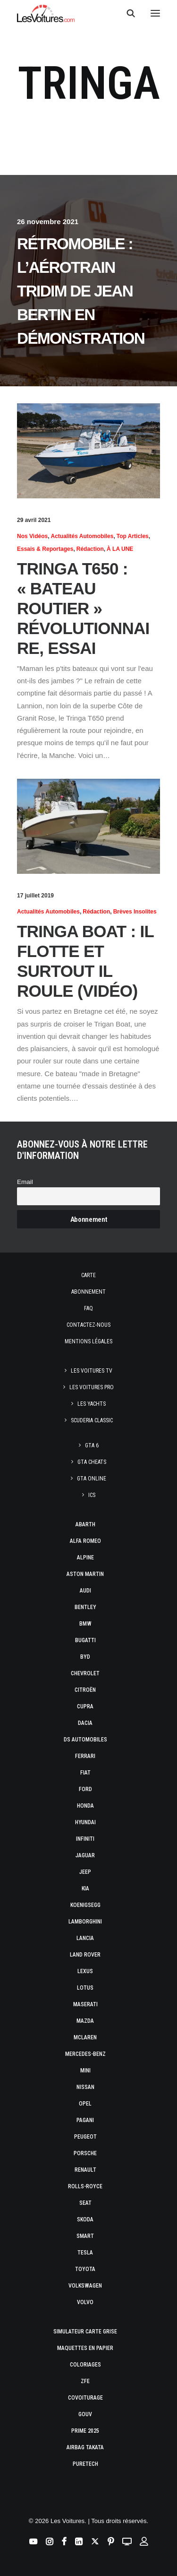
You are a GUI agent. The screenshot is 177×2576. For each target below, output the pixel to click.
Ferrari (85, 1756)
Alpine (85, 1557)
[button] (155, 13)
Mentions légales (88, 1341)
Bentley (85, 1607)
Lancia (85, 1938)
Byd (85, 1657)
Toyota (85, 2269)
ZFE (85, 2381)
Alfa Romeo (85, 1541)
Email (25, 1181)
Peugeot (85, 2136)
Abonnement (88, 1291)
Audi (85, 1590)
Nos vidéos (32, 536)
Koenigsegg (85, 1905)
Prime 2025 (85, 2431)
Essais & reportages (45, 549)
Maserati (85, 2004)
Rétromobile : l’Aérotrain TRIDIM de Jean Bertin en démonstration (80, 291)
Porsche (85, 2153)
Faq (88, 1308)
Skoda (85, 2219)
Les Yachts (91, 1404)
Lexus (85, 1971)
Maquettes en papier (85, 2348)
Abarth (85, 1524)
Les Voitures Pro (91, 1387)
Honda (85, 1805)
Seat (85, 2203)
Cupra (85, 1706)
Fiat (85, 1772)
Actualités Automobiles (82, 536)
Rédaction (90, 549)
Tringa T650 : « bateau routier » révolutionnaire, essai (83, 608)
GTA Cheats (91, 1462)
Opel (85, 2103)
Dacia (85, 1723)
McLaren (85, 2037)
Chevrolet (85, 1673)
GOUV (85, 2414)
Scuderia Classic (92, 1420)
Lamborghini (85, 1921)
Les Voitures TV (91, 1370)
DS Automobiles (85, 1739)
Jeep (85, 1872)
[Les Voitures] (46, 13)
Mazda (85, 2021)
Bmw (85, 1623)
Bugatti (85, 1640)
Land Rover (85, 1954)
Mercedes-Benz (85, 2054)
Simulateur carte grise (85, 2331)
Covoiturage (85, 2397)
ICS (91, 1495)
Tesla (85, 2252)
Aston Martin (85, 1574)
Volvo (85, 2302)
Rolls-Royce (85, 2186)
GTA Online (91, 1478)
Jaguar (85, 1855)
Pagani (85, 2120)
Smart (85, 2236)
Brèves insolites (135, 911)
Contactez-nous (88, 1325)
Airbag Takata (85, 2447)
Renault (85, 2170)
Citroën (85, 1690)
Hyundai (85, 1822)
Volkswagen (85, 2285)
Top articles (133, 536)
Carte (88, 1275)
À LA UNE (120, 549)
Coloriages (85, 2364)
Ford (85, 1789)
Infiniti (85, 1839)
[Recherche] (126, 13)
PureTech (85, 2464)
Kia (85, 1888)
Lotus (85, 1987)
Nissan (85, 2087)
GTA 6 (92, 1445)
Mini (85, 2070)
